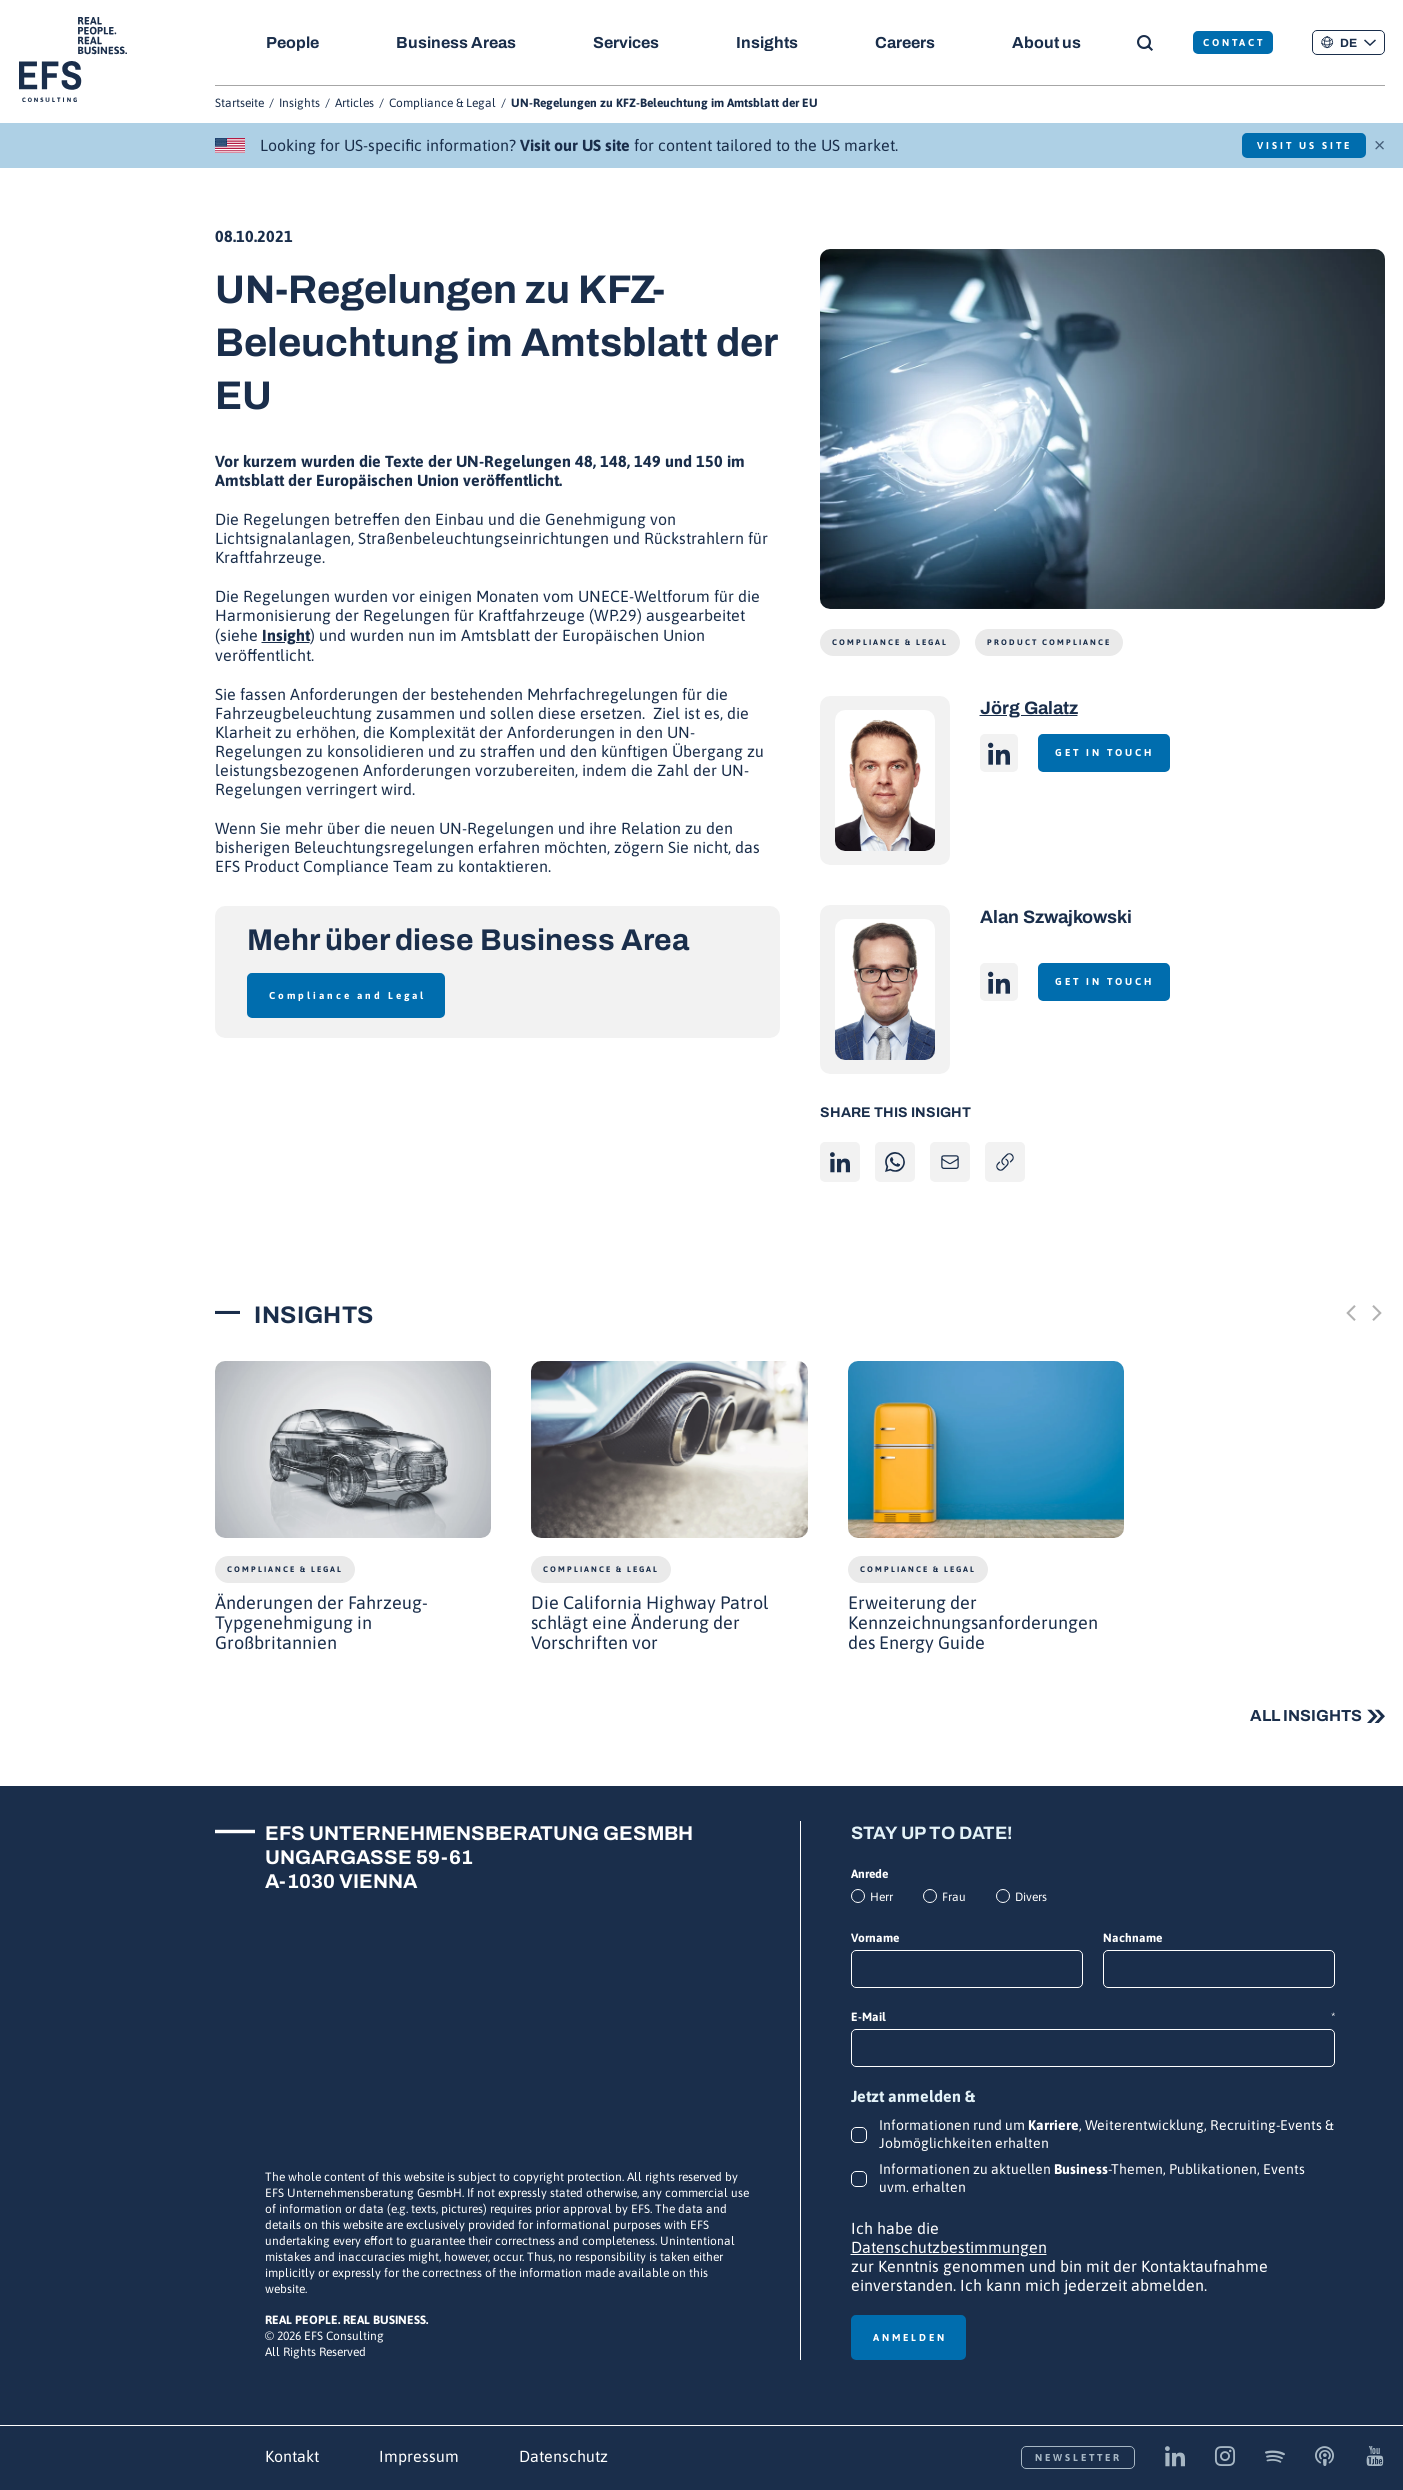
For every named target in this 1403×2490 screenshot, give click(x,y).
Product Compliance (1049, 642)
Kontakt (292, 2456)
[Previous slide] (1351, 1314)
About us (1052, 42)
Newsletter (1078, 2457)
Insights (770, 42)
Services (628, 42)
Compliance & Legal (442, 103)
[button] (1348, 42)
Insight (286, 635)
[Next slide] (1377, 1314)
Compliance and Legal (347, 995)
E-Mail (1093, 2017)
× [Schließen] (1379, 143)
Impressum (419, 2456)
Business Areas (457, 42)
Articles (354, 103)
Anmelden (910, 2337)
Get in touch (1109, 752)
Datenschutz (563, 2456)
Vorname (875, 1938)
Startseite (239, 103)
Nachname (1132, 1938)
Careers (910, 42)
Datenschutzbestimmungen (949, 2247)
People (292, 42)
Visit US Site (1297, 145)
